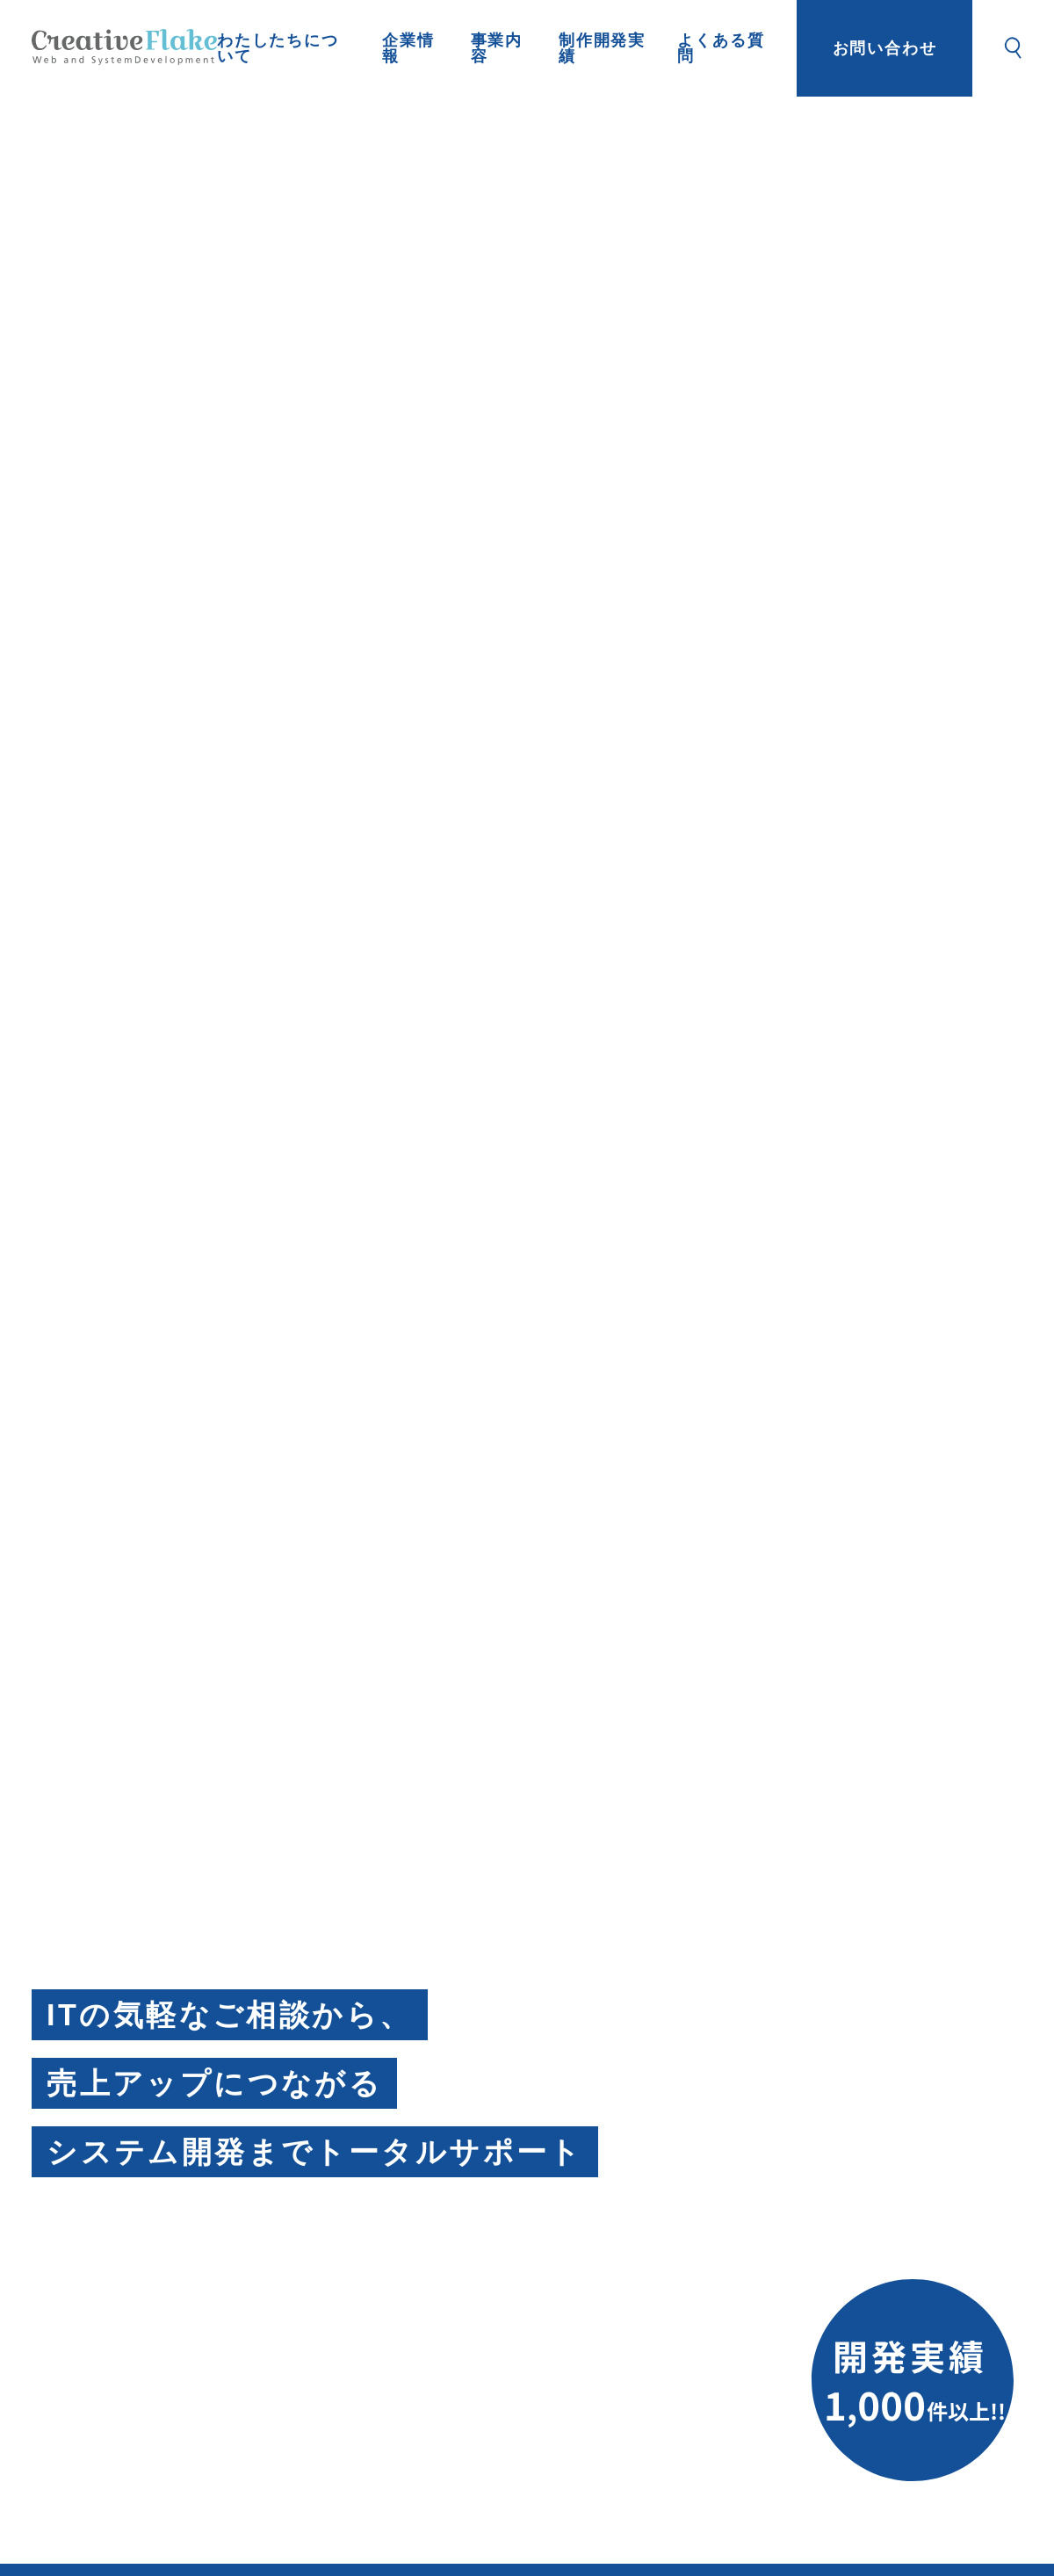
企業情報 (408, 48)
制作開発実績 (602, 48)
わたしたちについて (278, 48)
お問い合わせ (885, 48)
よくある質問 (720, 48)
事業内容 (497, 48)
